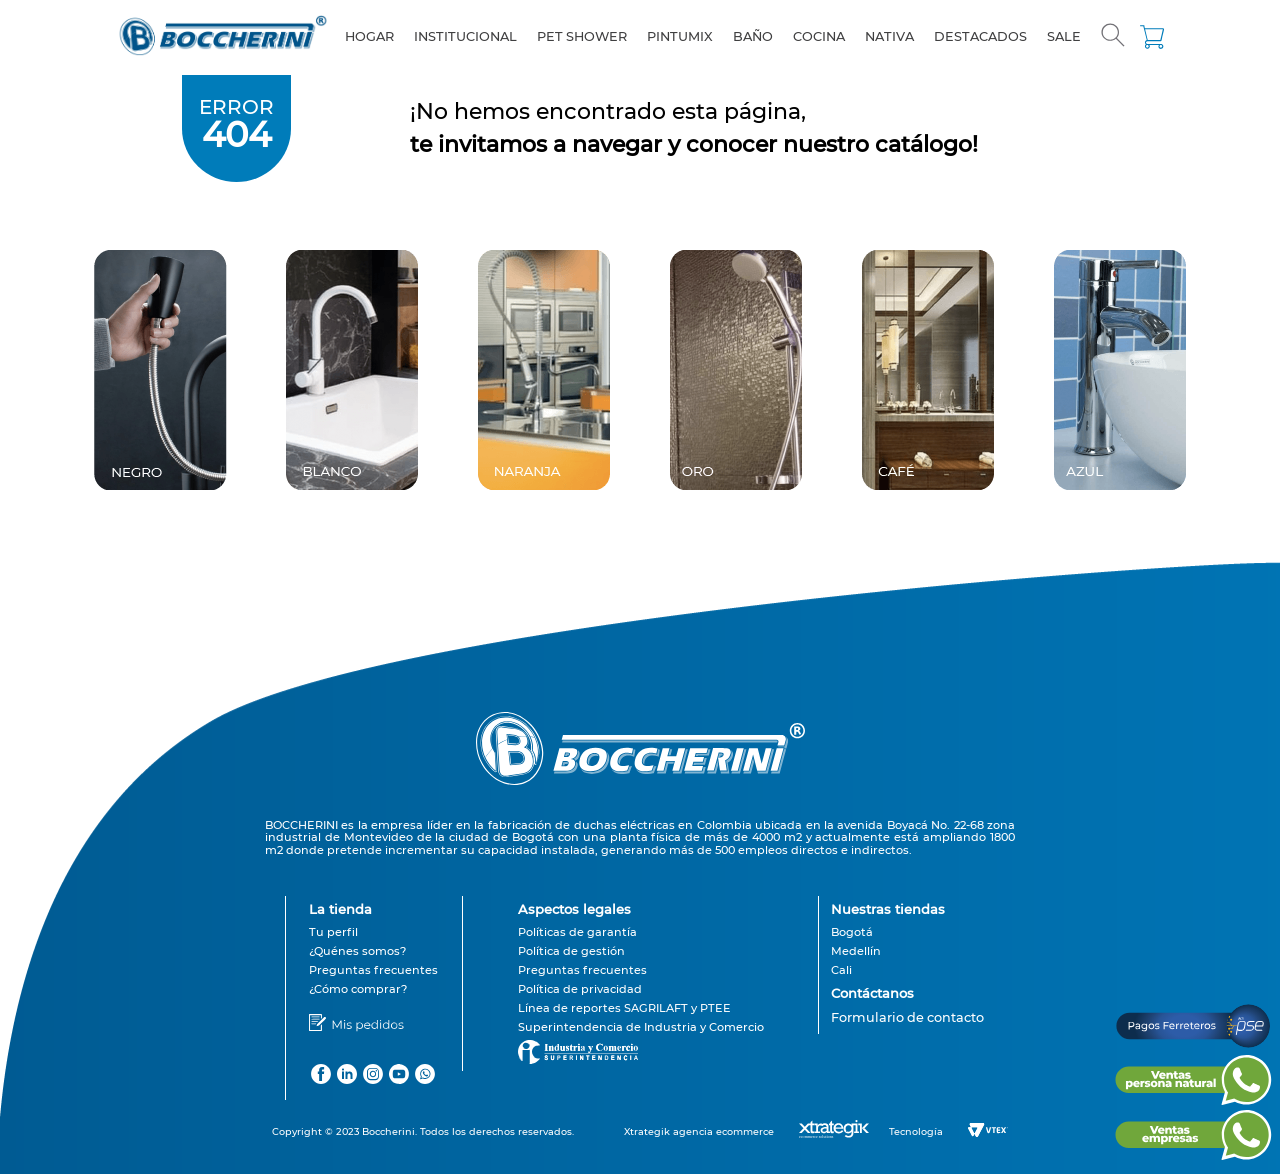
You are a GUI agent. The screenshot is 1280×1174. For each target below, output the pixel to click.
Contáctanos (872, 993)
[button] (1113, 37)
